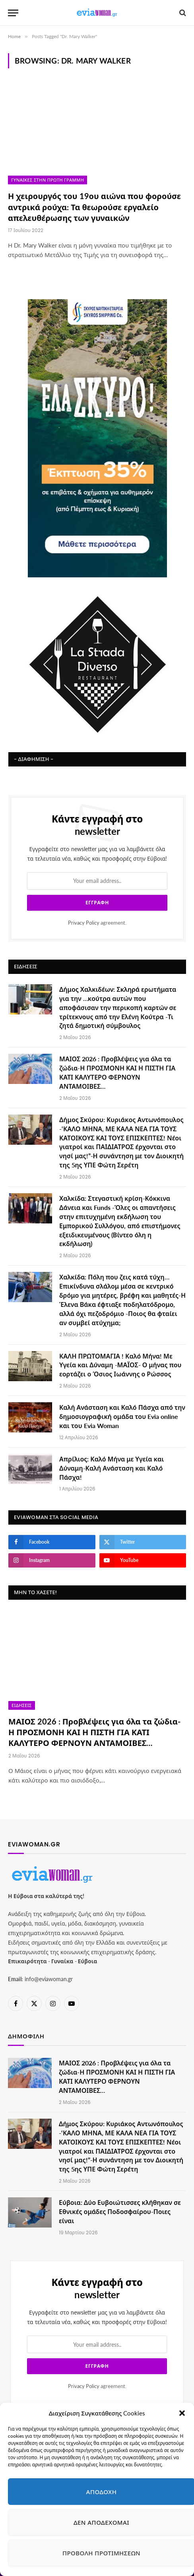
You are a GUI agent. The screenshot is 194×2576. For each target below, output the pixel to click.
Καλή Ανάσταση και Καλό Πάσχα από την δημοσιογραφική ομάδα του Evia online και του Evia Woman (122, 1416)
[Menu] (13, 13)
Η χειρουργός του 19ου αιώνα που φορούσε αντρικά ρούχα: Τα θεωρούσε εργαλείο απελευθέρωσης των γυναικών (94, 206)
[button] (182, 2413)
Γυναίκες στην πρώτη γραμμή (47, 180)
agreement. (97, 923)
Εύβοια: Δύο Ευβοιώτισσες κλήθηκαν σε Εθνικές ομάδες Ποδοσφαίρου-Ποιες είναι (120, 2211)
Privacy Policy (83, 923)
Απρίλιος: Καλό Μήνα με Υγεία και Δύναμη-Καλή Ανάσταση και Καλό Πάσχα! (111, 1468)
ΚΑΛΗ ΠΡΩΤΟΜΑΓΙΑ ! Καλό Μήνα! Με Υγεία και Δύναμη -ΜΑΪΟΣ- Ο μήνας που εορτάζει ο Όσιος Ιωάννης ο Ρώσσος (120, 1365)
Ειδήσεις (22, 1705)
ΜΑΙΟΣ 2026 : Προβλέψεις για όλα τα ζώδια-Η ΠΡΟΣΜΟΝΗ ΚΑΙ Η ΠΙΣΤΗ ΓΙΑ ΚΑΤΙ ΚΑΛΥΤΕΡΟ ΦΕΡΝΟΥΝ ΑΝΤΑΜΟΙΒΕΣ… (94, 1732)
